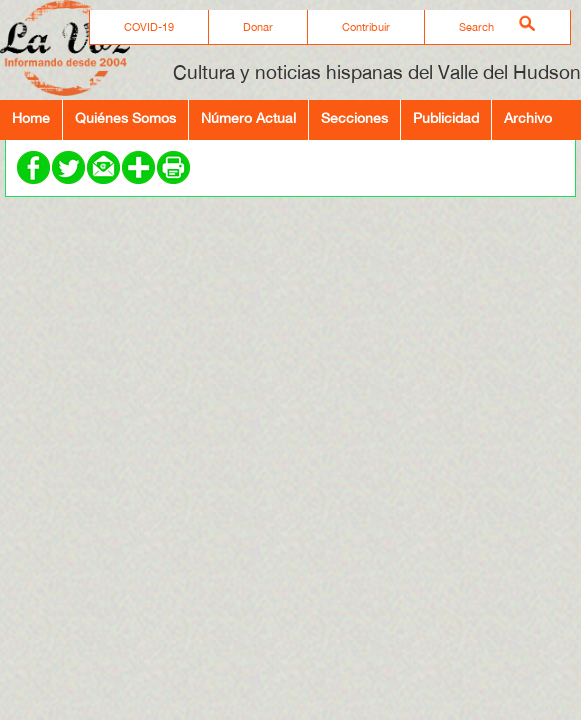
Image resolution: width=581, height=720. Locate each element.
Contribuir (366, 27)
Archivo (528, 117)
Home (31, 117)
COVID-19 (149, 27)
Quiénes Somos (125, 117)
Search (476, 27)
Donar (258, 27)
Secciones (354, 117)
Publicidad (446, 117)
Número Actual (248, 117)
